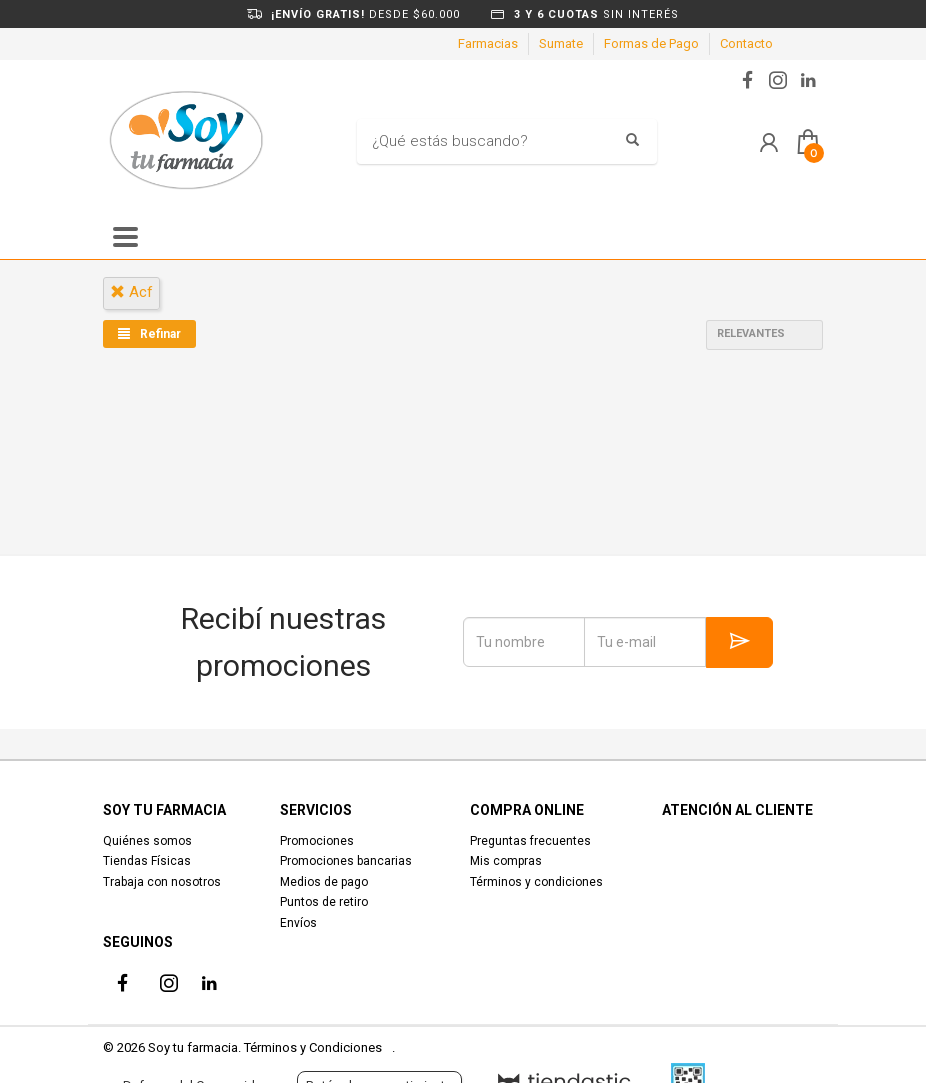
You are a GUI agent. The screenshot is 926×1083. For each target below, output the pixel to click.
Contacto (746, 43)
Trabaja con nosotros (162, 882)
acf (131, 292)
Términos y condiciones (536, 882)
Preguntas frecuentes (530, 841)
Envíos (298, 923)
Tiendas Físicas (147, 861)
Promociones (317, 841)
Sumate (561, 43)
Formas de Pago (651, 43)
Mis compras (506, 861)
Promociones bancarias (346, 861)
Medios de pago (324, 882)
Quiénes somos (147, 841)
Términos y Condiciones (313, 1047)
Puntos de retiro (324, 902)
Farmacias (488, 43)
